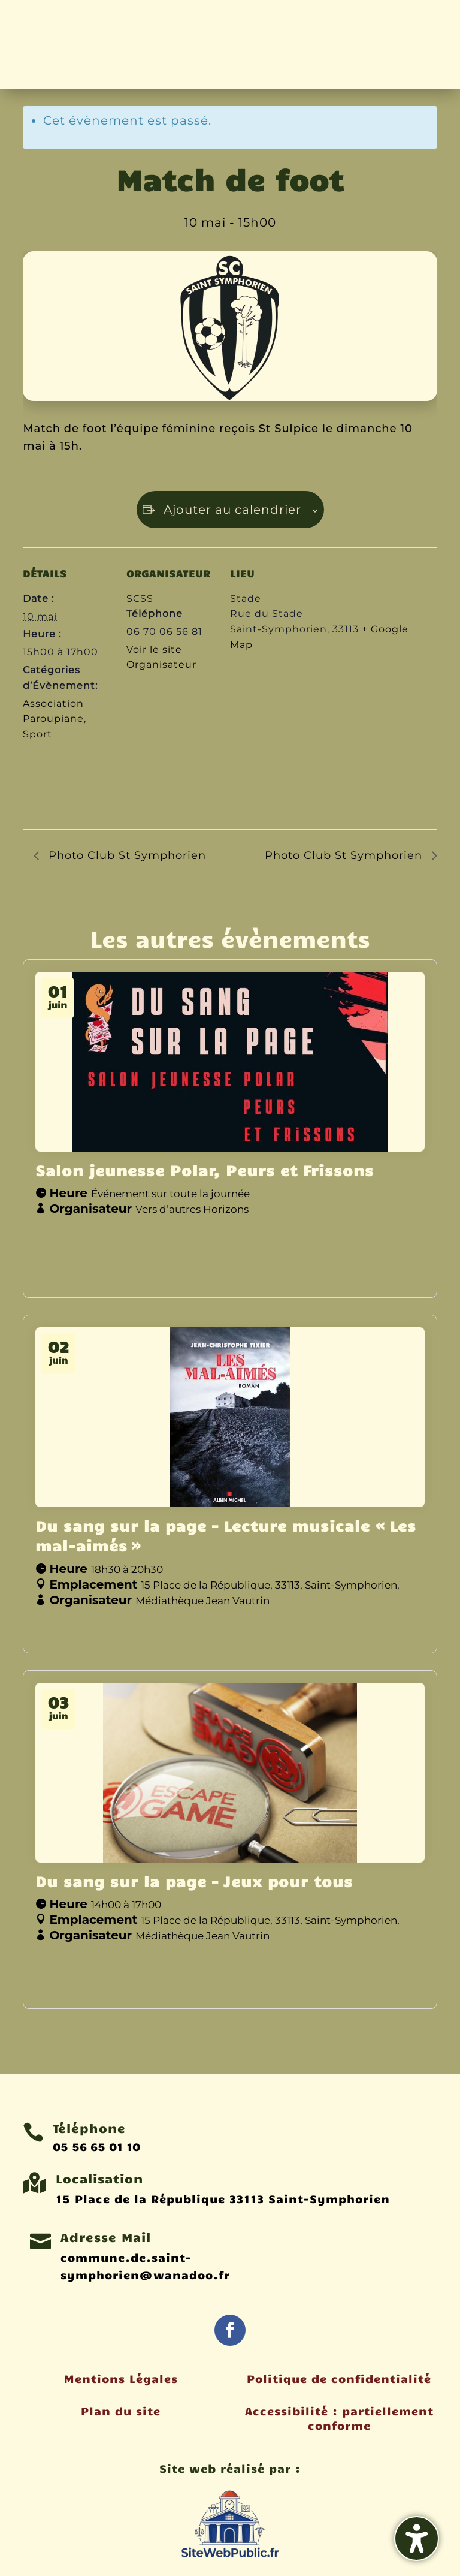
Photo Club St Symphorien (125, 855)
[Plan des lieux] (293, 745)
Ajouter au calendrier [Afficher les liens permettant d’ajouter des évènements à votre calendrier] (232, 509)
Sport (37, 734)
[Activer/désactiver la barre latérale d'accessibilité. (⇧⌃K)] (416, 2538)
